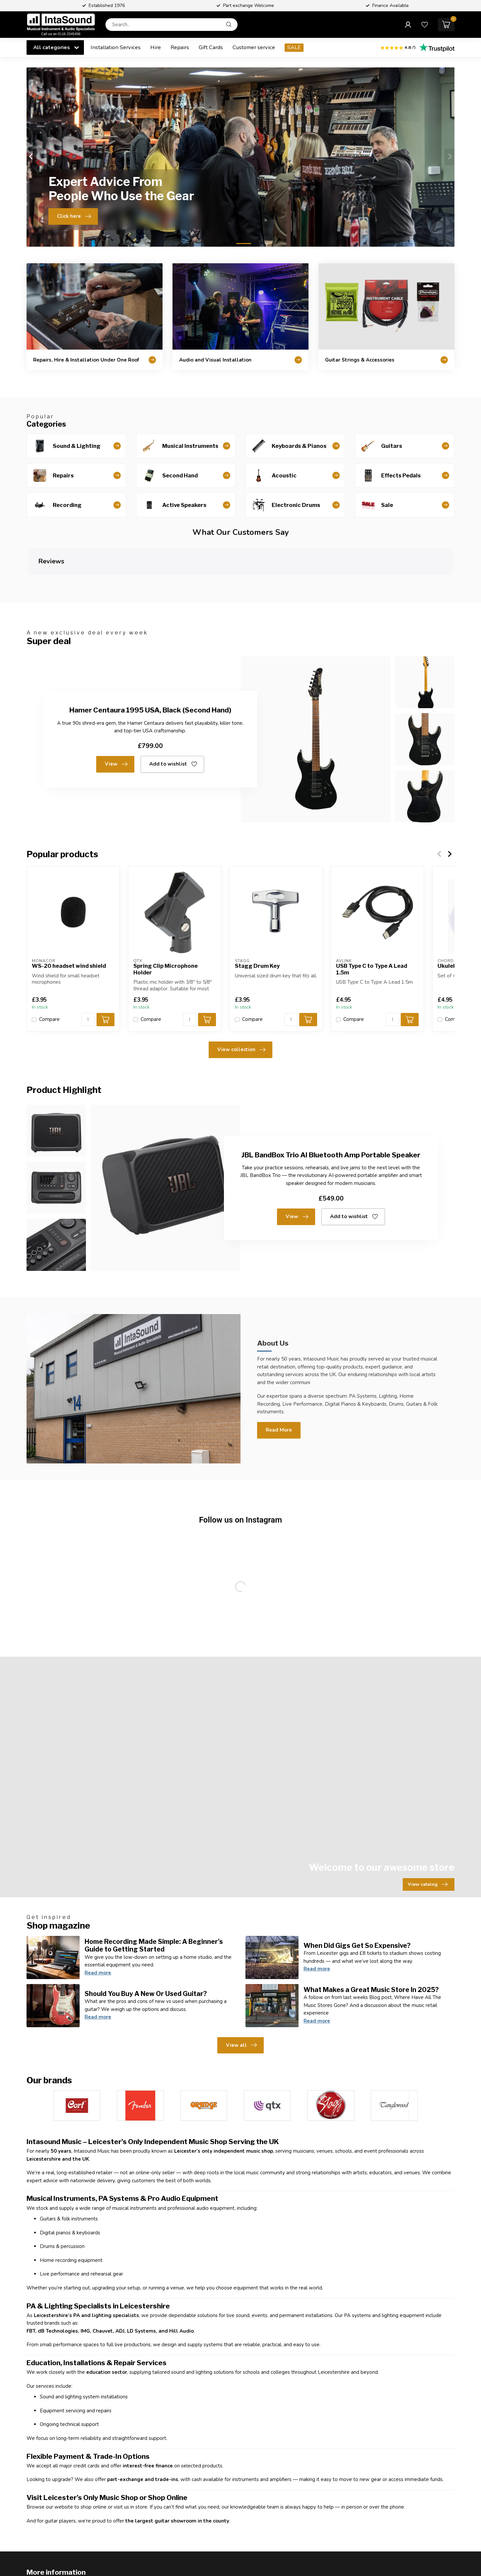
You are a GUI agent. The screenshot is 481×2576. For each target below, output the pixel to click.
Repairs (180, 47)
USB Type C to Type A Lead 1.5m (371, 914)
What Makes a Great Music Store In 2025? (371, 1935)
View (116, 710)
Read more (98, 1918)
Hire (155, 47)
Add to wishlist (173, 710)
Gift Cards (211, 47)
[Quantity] (88, 965)
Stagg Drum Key (257, 911)
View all (241, 1991)
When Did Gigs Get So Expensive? (357, 1891)
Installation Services (116, 47)
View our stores (120, 2555)
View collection (241, 995)
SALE (294, 47)
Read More (279, 1375)
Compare (49, 965)
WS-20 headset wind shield (69, 911)
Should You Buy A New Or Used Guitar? (146, 1939)
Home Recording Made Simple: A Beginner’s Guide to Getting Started (154, 1891)
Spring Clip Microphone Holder (165, 914)
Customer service (254, 47)
